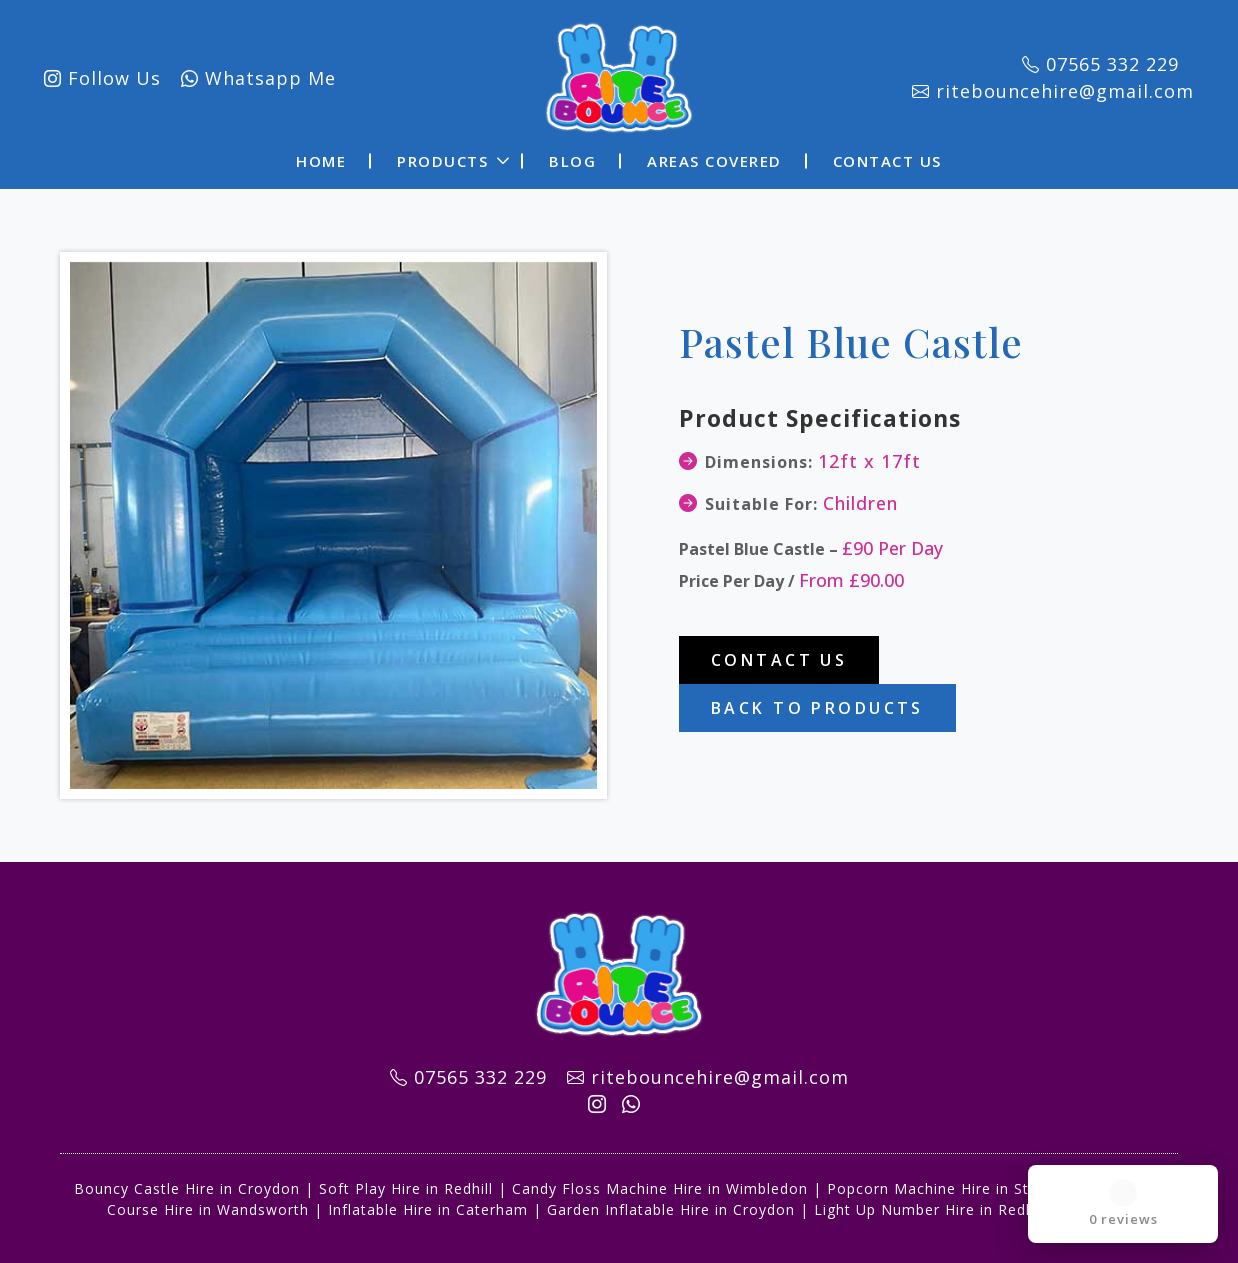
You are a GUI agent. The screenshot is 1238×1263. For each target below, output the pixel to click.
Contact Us (887, 156)
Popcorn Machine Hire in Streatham (959, 1183)
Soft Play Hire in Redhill (406, 1183)
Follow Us (126, 75)
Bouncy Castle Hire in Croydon (187, 1183)
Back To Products (817, 703)
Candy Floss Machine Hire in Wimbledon (660, 1183)
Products (442, 156)
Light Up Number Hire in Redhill (930, 1204)
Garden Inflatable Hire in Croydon (671, 1204)
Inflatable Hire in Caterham (428, 1204)
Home (321, 156)
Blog (572, 156)
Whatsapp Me (282, 75)
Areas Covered (714, 156)
